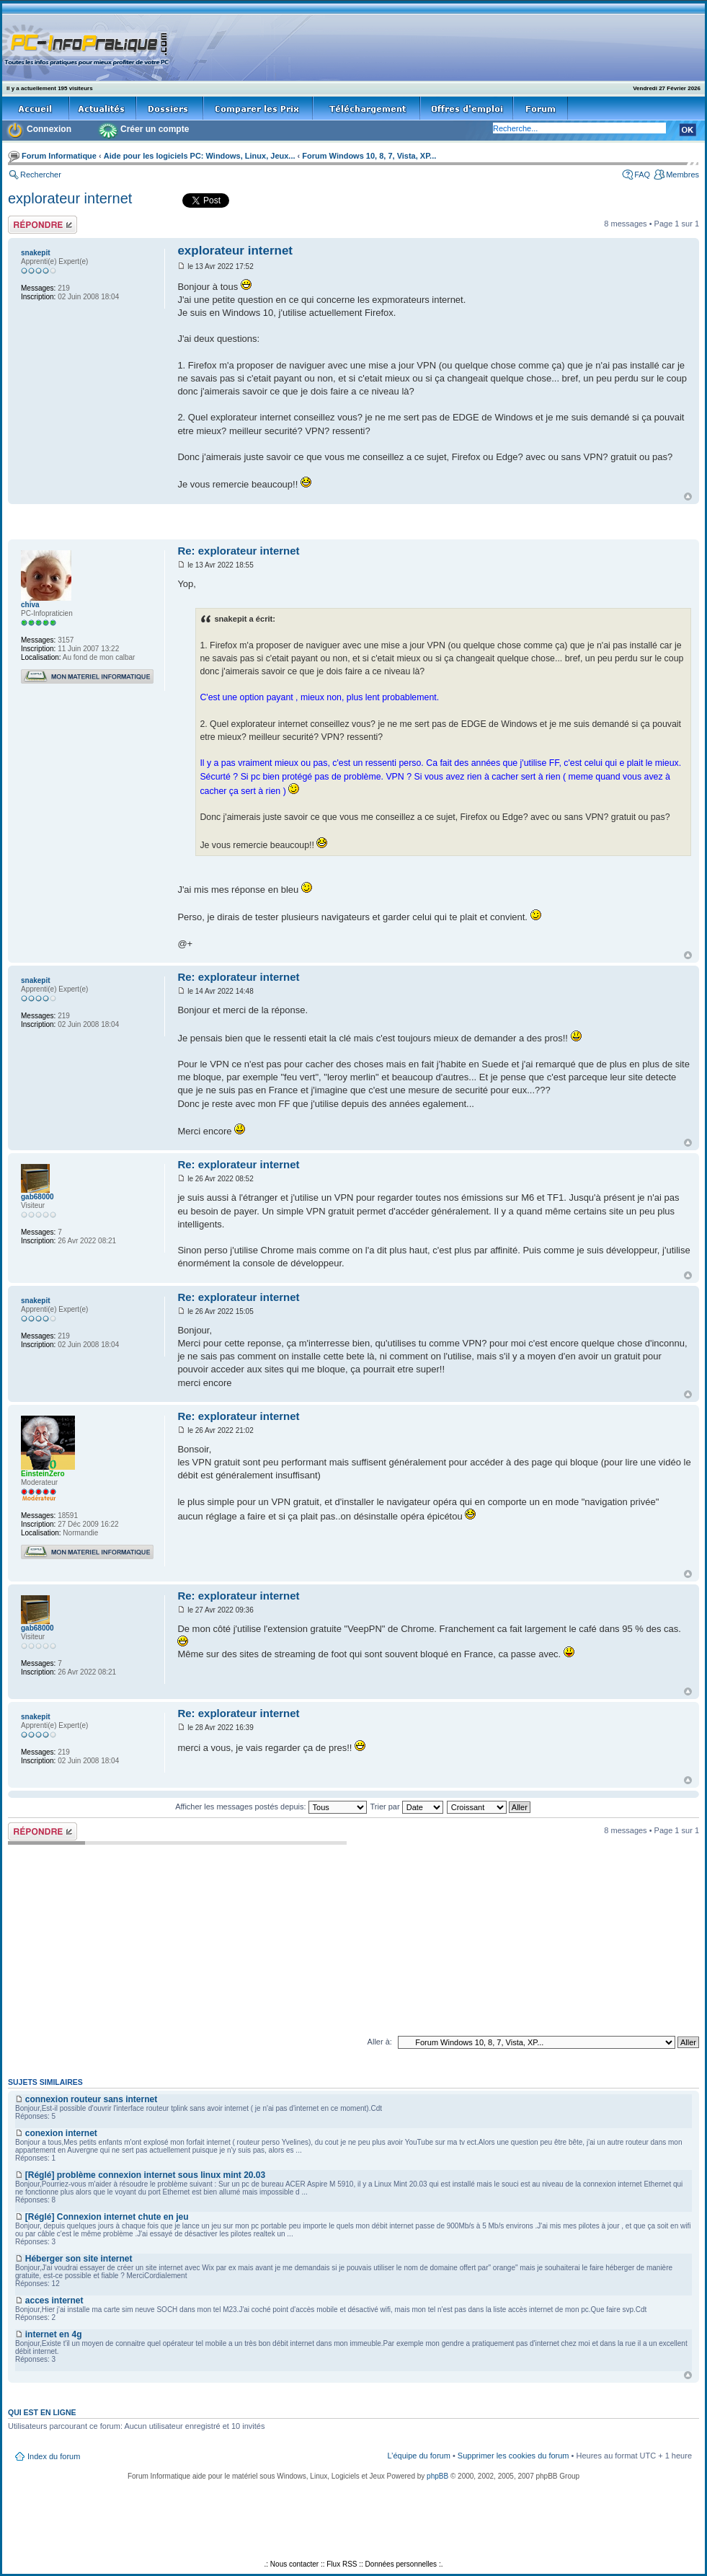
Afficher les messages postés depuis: (270, 1806)
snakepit (35, 253)
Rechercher (40, 174)
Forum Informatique (59, 155)
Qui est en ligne (42, 2412)
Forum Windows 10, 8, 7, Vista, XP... (369, 155)
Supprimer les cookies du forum (513, 2455)
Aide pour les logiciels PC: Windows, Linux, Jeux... (199, 155)
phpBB (437, 2476)
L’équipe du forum (418, 2455)
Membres (682, 174)
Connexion (49, 129)
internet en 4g (53, 2334)
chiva (30, 605)
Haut (688, 496)
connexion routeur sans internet (91, 2099)
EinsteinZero (43, 1474)
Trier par (406, 1806)
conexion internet (61, 2133)
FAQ (642, 174)
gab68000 (37, 1197)
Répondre (42, 225)
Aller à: (380, 2041)
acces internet (54, 2300)
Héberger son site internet (79, 2259)
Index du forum (53, 2456)
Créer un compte (154, 129)
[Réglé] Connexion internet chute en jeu (107, 2217)
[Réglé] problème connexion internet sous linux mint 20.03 (145, 2175)
